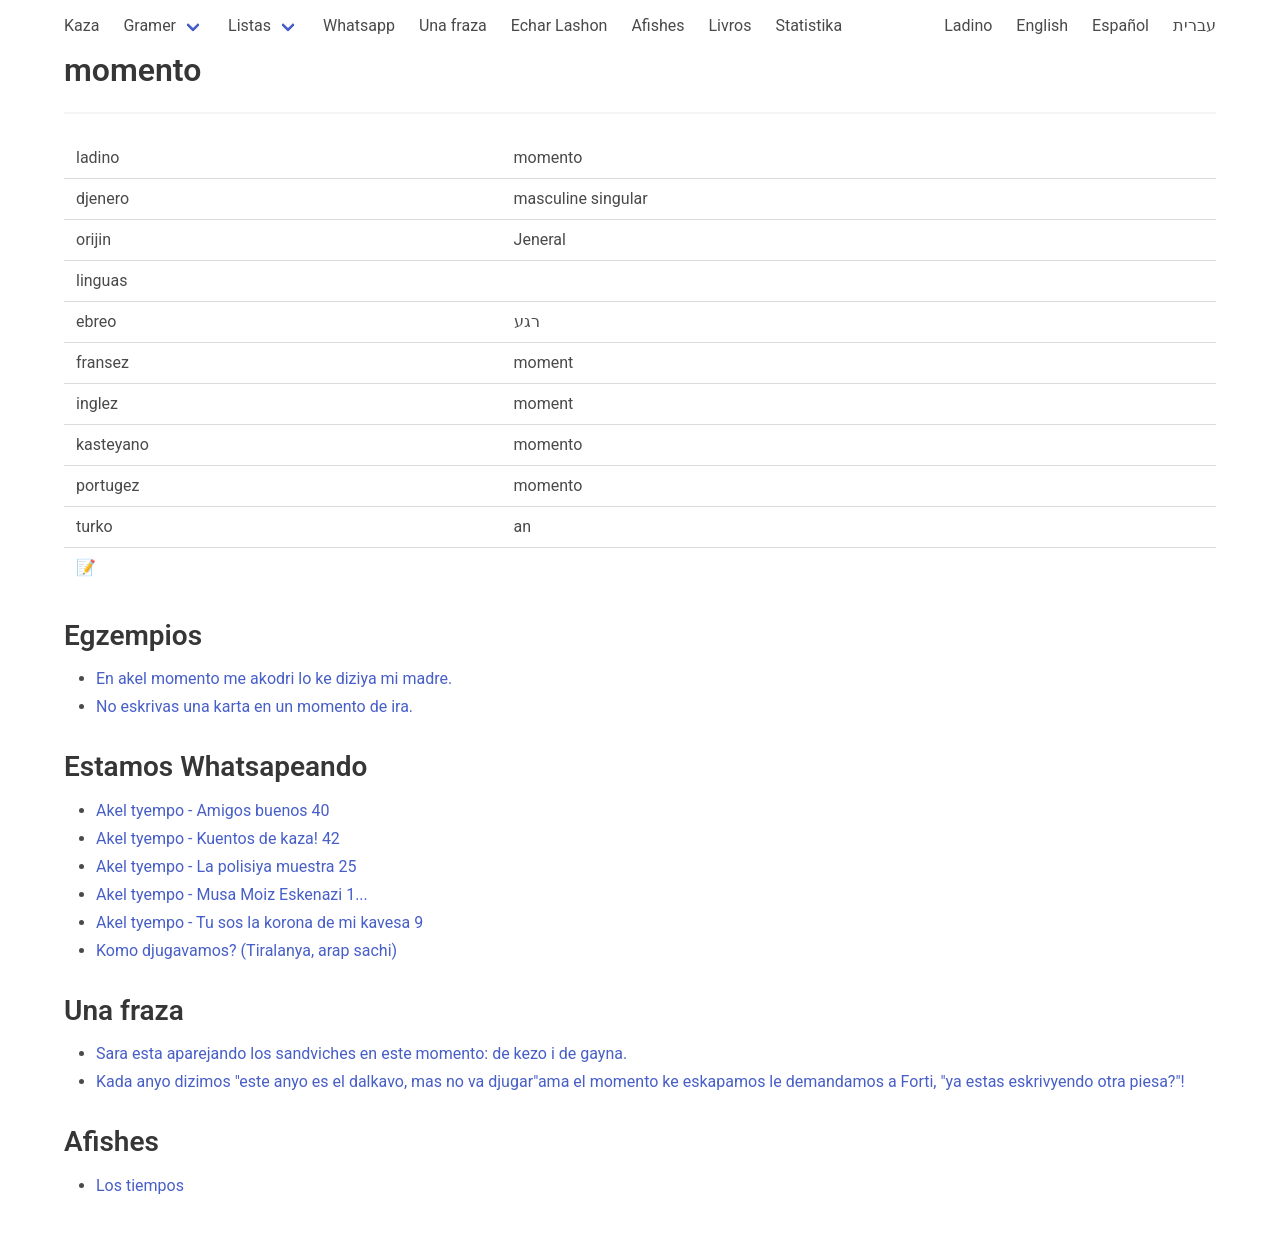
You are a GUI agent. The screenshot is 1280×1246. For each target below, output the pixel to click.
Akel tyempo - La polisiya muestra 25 (226, 866)
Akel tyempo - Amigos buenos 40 (213, 810)
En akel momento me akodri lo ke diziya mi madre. (274, 678)
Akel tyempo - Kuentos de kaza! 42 (218, 838)
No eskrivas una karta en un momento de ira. (254, 706)
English (1042, 25)
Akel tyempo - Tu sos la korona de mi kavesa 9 (259, 922)
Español (1120, 25)
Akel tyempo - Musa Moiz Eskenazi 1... (232, 894)
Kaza (81, 25)
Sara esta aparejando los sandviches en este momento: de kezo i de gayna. (361, 1053)
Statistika (808, 25)
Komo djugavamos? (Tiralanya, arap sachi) (246, 950)
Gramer (149, 25)
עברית (1194, 25)
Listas (249, 25)
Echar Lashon (559, 25)
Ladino (968, 25)
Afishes (657, 25)
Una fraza (453, 25)
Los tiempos (140, 1185)
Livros (730, 25)
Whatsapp (359, 25)
